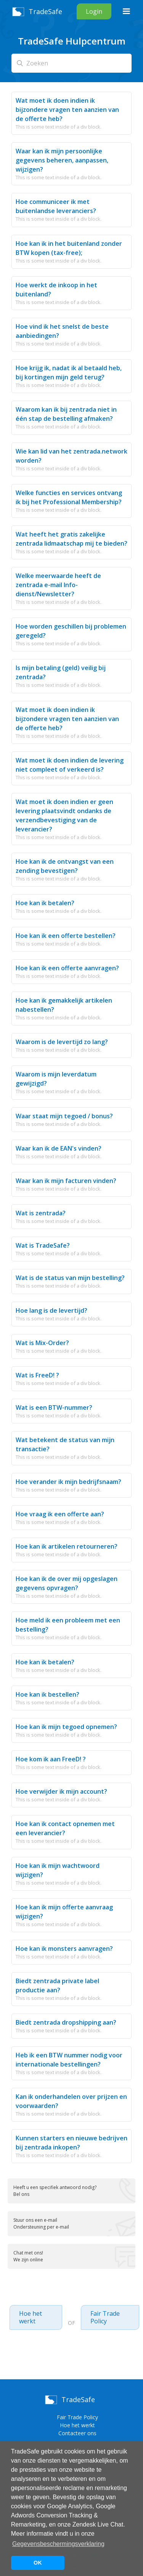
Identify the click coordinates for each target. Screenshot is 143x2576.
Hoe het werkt (30, 2317)
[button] (126, 11)
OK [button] (38, 2563)
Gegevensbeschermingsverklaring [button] (58, 2544)
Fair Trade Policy (105, 2317)
